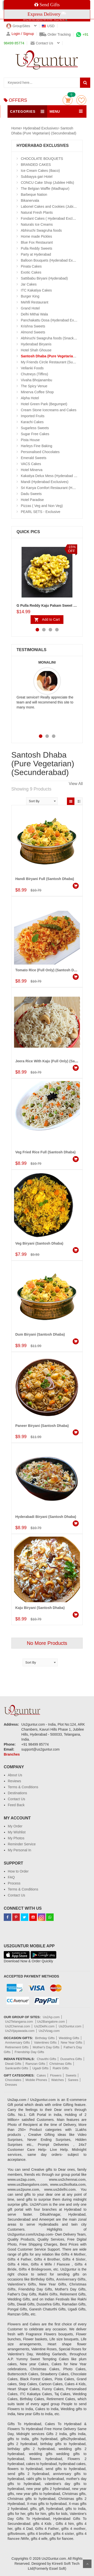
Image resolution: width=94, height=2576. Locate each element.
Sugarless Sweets (35, 428)
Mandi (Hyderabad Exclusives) (44, 482)
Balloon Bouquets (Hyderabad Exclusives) (53, 260)
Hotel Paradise (32, 500)
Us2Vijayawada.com (20, 2031)
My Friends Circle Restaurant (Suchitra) (51, 362)
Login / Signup (20, 34)
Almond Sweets (33, 332)
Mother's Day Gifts (46, 2047)
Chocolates (13, 2080)
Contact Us (16, 1799)
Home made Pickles (36, 236)
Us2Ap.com (51, 2017)
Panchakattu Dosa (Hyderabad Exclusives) (54, 320)
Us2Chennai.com (17, 2026)
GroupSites (18, 26)
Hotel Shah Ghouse (36, 350)
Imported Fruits (32, 416)
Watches (57, 2080)
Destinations (17, 1793)
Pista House (30, 440)
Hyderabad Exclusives (40, 128)
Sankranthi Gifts (16, 2068)
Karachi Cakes (32, 422)
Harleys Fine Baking (36, 446)
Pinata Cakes (31, 266)
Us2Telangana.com (19, 2021)
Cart (67, 100)
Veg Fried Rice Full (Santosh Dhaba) (45, 1152)
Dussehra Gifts (71, 2059)
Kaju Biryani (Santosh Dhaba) (40, 1608)
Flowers (56, 2075)
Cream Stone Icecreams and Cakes (48, 410)
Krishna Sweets (33, 326)
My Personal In (19, 1850)
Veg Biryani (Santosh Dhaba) (39, 1243)
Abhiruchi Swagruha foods (41, 230)
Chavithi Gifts (46, 2059)
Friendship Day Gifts (29, 2052)
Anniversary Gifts (17, 2042)
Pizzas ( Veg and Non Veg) (42, 506)
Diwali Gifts (13, 2064)
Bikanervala (30, 200)
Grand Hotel (30, 308)
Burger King (30, 296)
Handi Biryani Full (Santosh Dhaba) (44, 879)
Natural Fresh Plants (37, 212)
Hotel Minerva (31, 470)
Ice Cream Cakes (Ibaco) (40, 171)
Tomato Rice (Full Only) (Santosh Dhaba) (49, 970)
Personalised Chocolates (40, 452)
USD (48, 26)
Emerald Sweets (33, 458)
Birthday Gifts (45, 2038)
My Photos (16, 1838)
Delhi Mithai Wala (34, 314)
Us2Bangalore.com (51, 2021)
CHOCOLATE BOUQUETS (42, 159)
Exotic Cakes (31, 272)
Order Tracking (55, 34)
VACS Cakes (31, 464)
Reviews (14, 1781)
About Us (15, 1775)
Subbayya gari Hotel (36, 177)
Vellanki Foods (32, 368)
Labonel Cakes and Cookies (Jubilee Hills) (54, 206)
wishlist (81, 100)
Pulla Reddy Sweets (36, 248)
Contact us (42, 43)
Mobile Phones (36, 2080)
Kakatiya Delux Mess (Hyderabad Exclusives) (56, 476)
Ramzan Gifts (35, 2064)
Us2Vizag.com (49, 2031)
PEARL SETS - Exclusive (40, 512)
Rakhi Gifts (61, 2068)
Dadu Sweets (31, 494)
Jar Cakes (29, 284)
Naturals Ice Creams (37, 224)
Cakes (41, 2075)
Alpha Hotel (30, 398)
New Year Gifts (71, 2042)
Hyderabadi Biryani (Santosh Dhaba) (45, 1517)
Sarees (73, 2080)
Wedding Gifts (69, 2038)
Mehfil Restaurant (34, 302)
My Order (15, 1826)
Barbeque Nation (34, 195)
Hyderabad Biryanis (36, 344)
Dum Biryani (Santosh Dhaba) (40, 1334)
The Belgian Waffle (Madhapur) (45, 189)
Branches (12, 1754)
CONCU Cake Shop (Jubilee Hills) (47, 183)
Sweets (71, 2075)
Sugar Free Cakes (35, 434)
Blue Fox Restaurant (37, 242)
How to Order (18, 1871)
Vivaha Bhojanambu (36, 380)
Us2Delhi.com (44, 2026)
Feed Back (16, 1805)
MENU (55, 111)
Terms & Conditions (23, 1787)
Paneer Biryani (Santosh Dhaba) (42, 1426)
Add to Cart (51, 619)
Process (14, 1883)
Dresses (11, 2084)
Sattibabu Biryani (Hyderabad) (44, 278)
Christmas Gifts (60, 2064)
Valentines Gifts (45, 2042)
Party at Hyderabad (36, 254)
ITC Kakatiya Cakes (36, 290)
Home (16, 128)
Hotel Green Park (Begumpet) (44, 404)
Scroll (87, 2564)
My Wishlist (17, 1832)
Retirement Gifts (17, 2047)
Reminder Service (22, 1844)
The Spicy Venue (34, 386)
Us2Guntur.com (70, 2026)
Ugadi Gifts (40, 2068)
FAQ (11, 1877)
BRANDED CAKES (36, 165)
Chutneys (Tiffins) (34, 374)
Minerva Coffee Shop (37, 392)
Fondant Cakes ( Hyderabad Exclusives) (52, 218)
